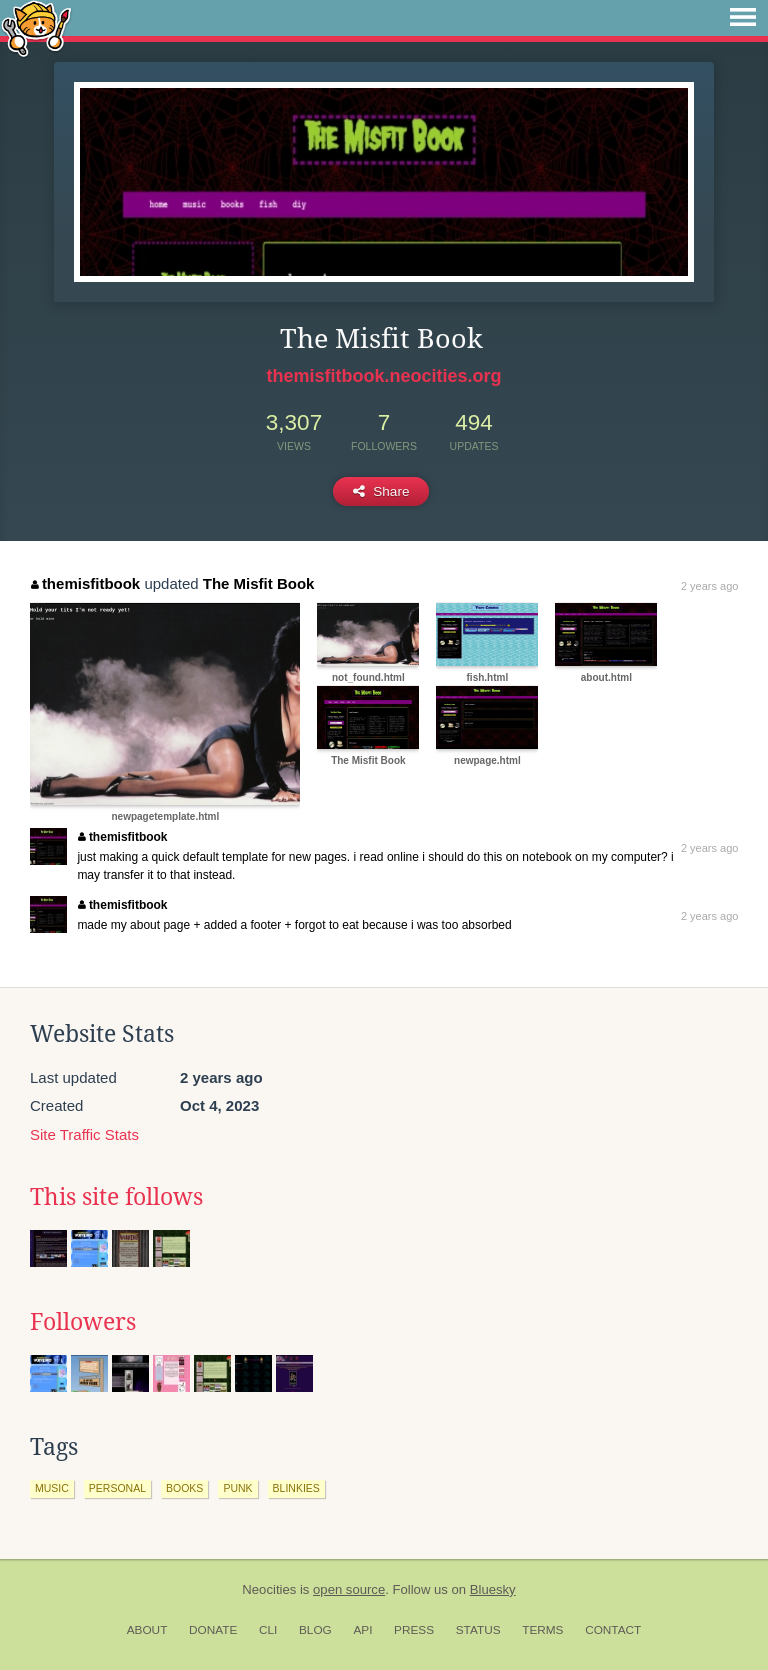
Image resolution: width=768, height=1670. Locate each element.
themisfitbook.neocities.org (383, 376)
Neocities (269, 1589)
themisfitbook (85, 583)
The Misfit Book (259, 583)
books (184, 1488)
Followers (83, 1322)
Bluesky (493, 1589)
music (52, 1488)
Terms (542, 1630)
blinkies (296, 1488)
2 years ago (709, 586)
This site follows (116, 1197)
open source (349, 1589)
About (147, 1630)
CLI (268, 1630)
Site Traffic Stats (84, 1134)
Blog (315, 1630)
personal (117, 1488)
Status (478, 1630)
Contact (613, 1630)
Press (414, 1630)
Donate (213, 1630)
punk (237, 1488)
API (362, 1630)
